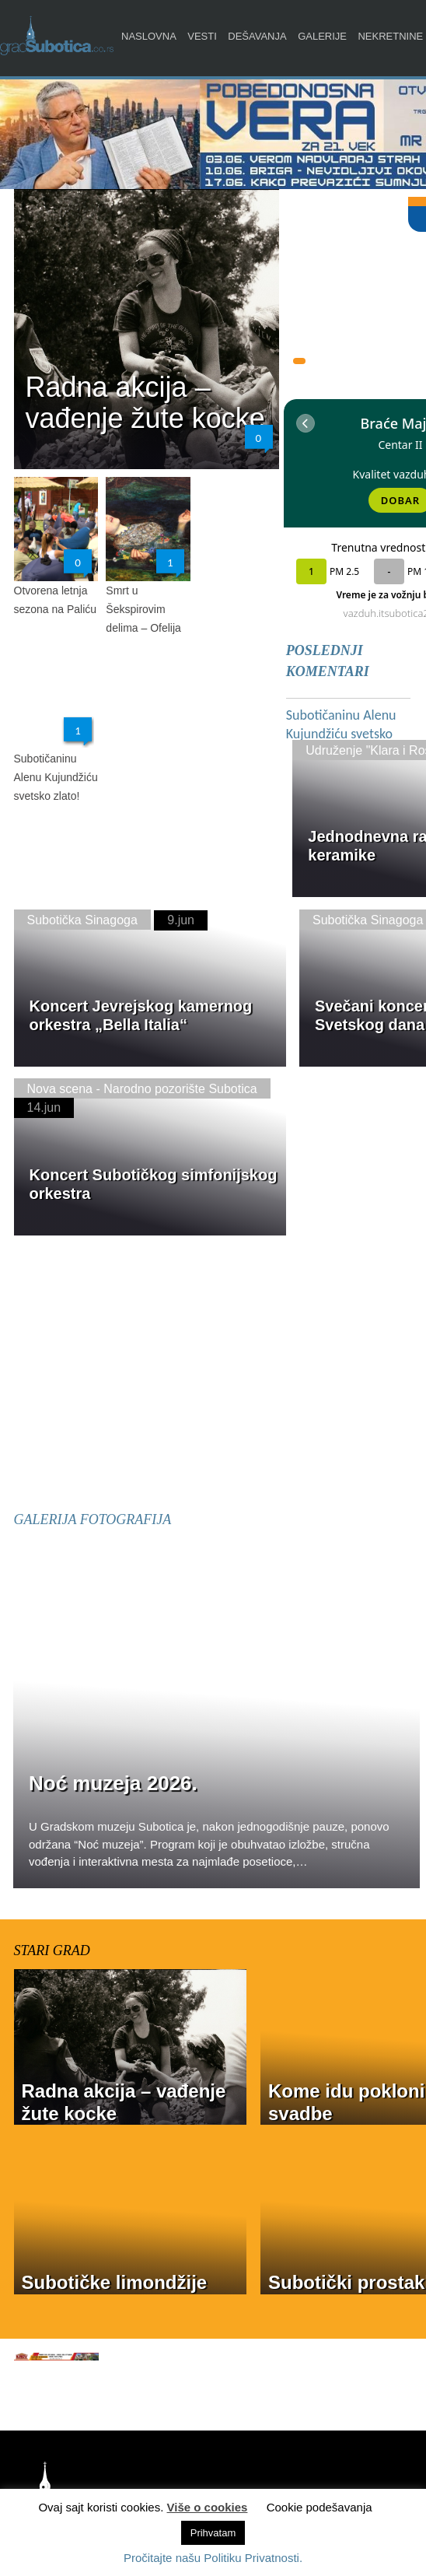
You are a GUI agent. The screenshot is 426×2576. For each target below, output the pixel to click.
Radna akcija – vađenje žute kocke (145, 402)
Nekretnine (390, 36)
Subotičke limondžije (115, 2282)
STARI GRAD (52, 1950)
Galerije (322, 36)
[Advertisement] (220, 1374)
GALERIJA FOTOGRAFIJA (93, 1519)
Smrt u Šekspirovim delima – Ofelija (143, 609)
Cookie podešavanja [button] (319, 2507)
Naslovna (148, 36)
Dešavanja (257, 36)
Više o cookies (207, 2507)
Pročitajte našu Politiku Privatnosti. (213, 2557)
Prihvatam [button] (213, 2533)
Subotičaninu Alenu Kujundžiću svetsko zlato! (56, 777)
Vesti (202, 36)
